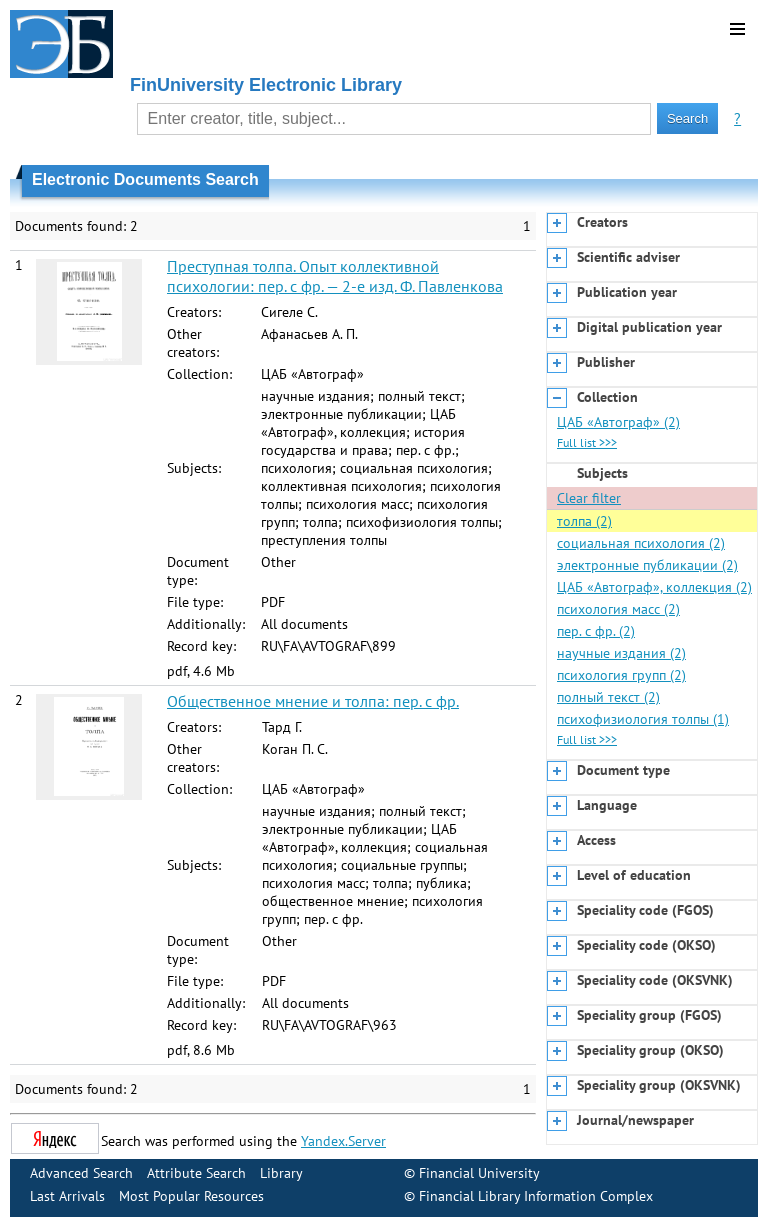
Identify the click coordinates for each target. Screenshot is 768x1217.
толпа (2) (584, 521)
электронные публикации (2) (647, 565)
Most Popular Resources (191, 1196)
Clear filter (589, 498)
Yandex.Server (343, 1141)
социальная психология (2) (641, 543)
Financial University (479, 1173)
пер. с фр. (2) (596, 631)
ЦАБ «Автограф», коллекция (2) (654, 587)
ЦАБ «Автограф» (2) (618, 422)
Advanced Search (81, 1173)
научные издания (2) (621, 653)
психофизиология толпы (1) (643, 719)
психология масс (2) (618, 609)
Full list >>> (587, 442)
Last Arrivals (67, 1196)
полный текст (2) (608, 697)
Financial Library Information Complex (536, 1196)
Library (281, 1173)
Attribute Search (196, 1173)
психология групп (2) (621, 675)
